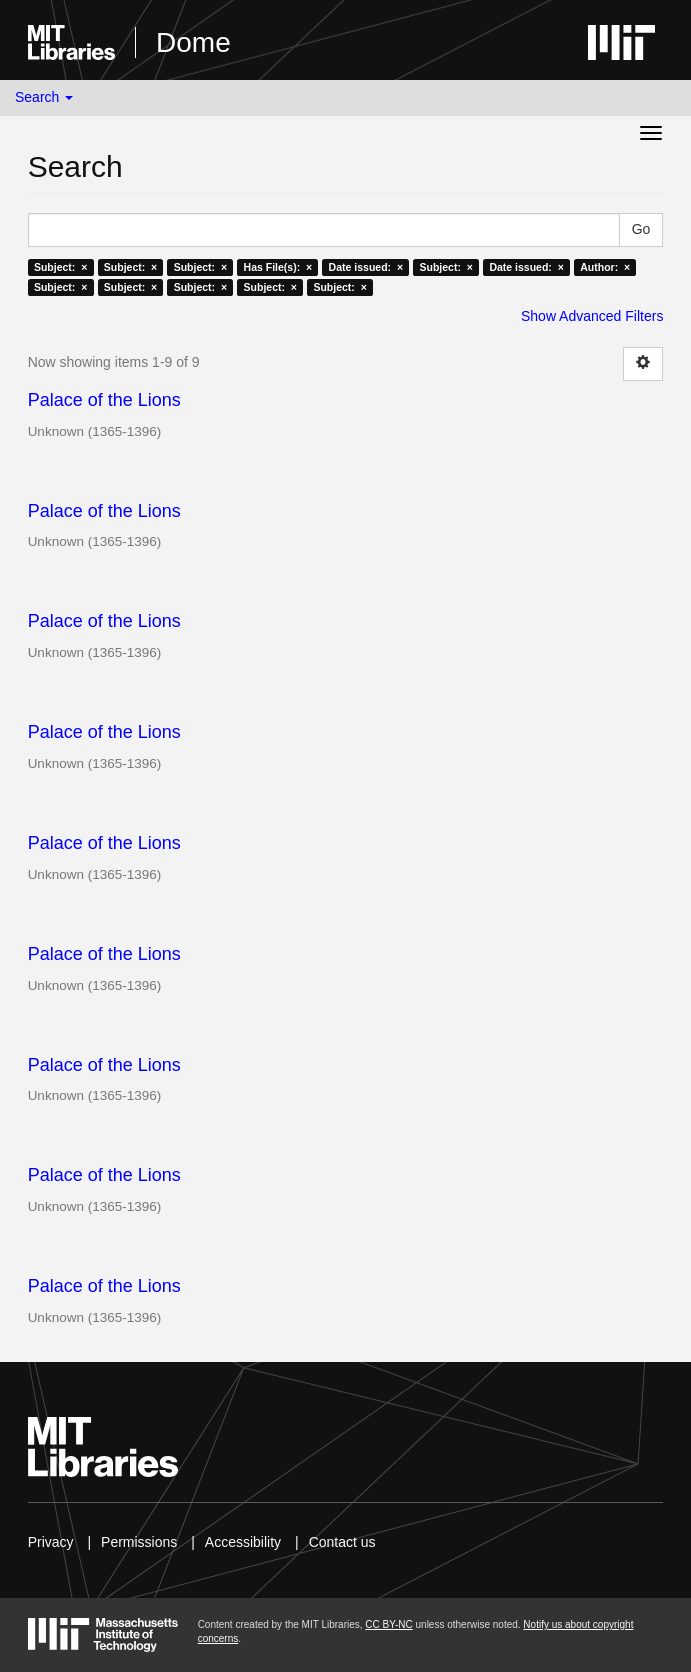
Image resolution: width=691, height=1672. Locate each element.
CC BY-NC (388, 1624)
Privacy (51, 1542)
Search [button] (44, 97)
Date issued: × (366, 267)
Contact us (342, 1542)
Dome (193, 42)
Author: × (605, 267)
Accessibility (243, 1542)
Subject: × (60, 267)
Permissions (139, 1542)
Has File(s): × (278, 267)
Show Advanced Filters (592, 316)
